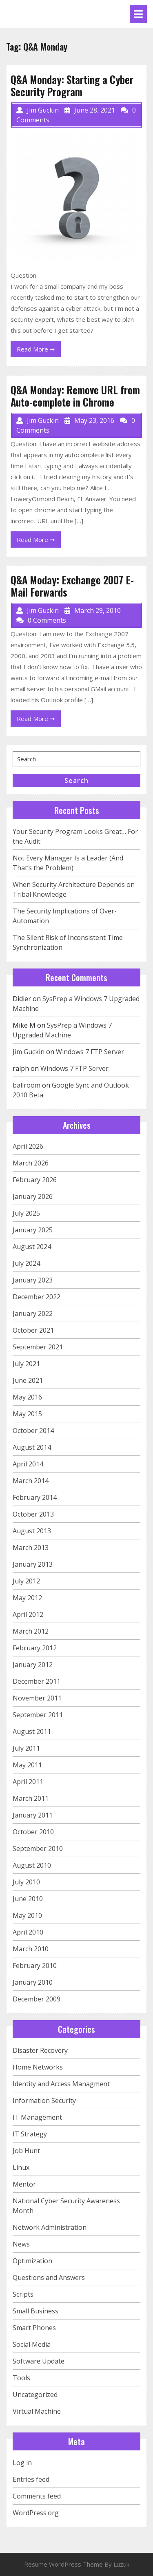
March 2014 (31, 1480)
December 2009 (36, 1998)
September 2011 (38, 1714)
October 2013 (33, 1514)
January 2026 (33, 1196)
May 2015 (27, 1413)
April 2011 (28, 1781)
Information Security (44, 2100)
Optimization (32, 2260)
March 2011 (31, 1798)
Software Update (38, 2361)
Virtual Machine (37, 2411)
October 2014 (33, 1430)
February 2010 (35, 1965)
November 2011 (37, 1698)
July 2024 (26, 1263)
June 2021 (28, 1380)
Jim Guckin (28, 1051)
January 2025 (33, 1229)
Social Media (32, 2344)
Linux (21, 2167)
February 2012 (35, 1647)
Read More (39, 350)
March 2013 (31, 1547)
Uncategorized (35, 2394)
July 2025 (26, 1213)
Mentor (24, 2184)
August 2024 (32, 1246)
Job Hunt (26, 2150)
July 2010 (26, 1881)
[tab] (138, 14)
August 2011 (32, 1731)
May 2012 (27, 1597)
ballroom (26, 1085)
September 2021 (38, 1346)
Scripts (23, 2294)
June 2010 (28, 1898)
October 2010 (33, 1831)
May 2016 (27, 1397)
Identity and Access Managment (61, 2083)
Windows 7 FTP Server (90, 1051)
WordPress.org (36, 2512)
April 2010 (28, 1932)
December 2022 (36, 1296)
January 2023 (33, 1280)
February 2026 (35, 1179)
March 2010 (31, 1948)
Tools (21, 2377)
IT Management (37, 2117)
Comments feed (37, 2496)
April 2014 (28, 1463)
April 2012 (28, 1614)
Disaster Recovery (40, 2050)
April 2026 (28, 1146)
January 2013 (33, 1564)
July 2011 (26, 1748)
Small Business (35, 2310)
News (21, 2244)
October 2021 (33, 1330)
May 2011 (27, 1764)
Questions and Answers (49, 2277)
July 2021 (26, 1363)
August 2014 (32, 1447)
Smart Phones (34, 2327)
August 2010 (32, 1865)
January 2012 (33, 1664)
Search (76, 780)
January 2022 (33, 1313)
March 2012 (31, 1631)
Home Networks (38, 2067)
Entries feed (31, 2479)
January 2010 (33, 1982)
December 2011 (36, 1681)
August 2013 (32, 1530)
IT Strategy (30, 2133)
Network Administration (49, 2227)
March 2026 (31, 1163)
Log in (22, 2462)
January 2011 (33, 1815)
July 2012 (26, 1581)
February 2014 (35, 1497)
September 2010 (38, 1848)
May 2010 (27, 1915)
